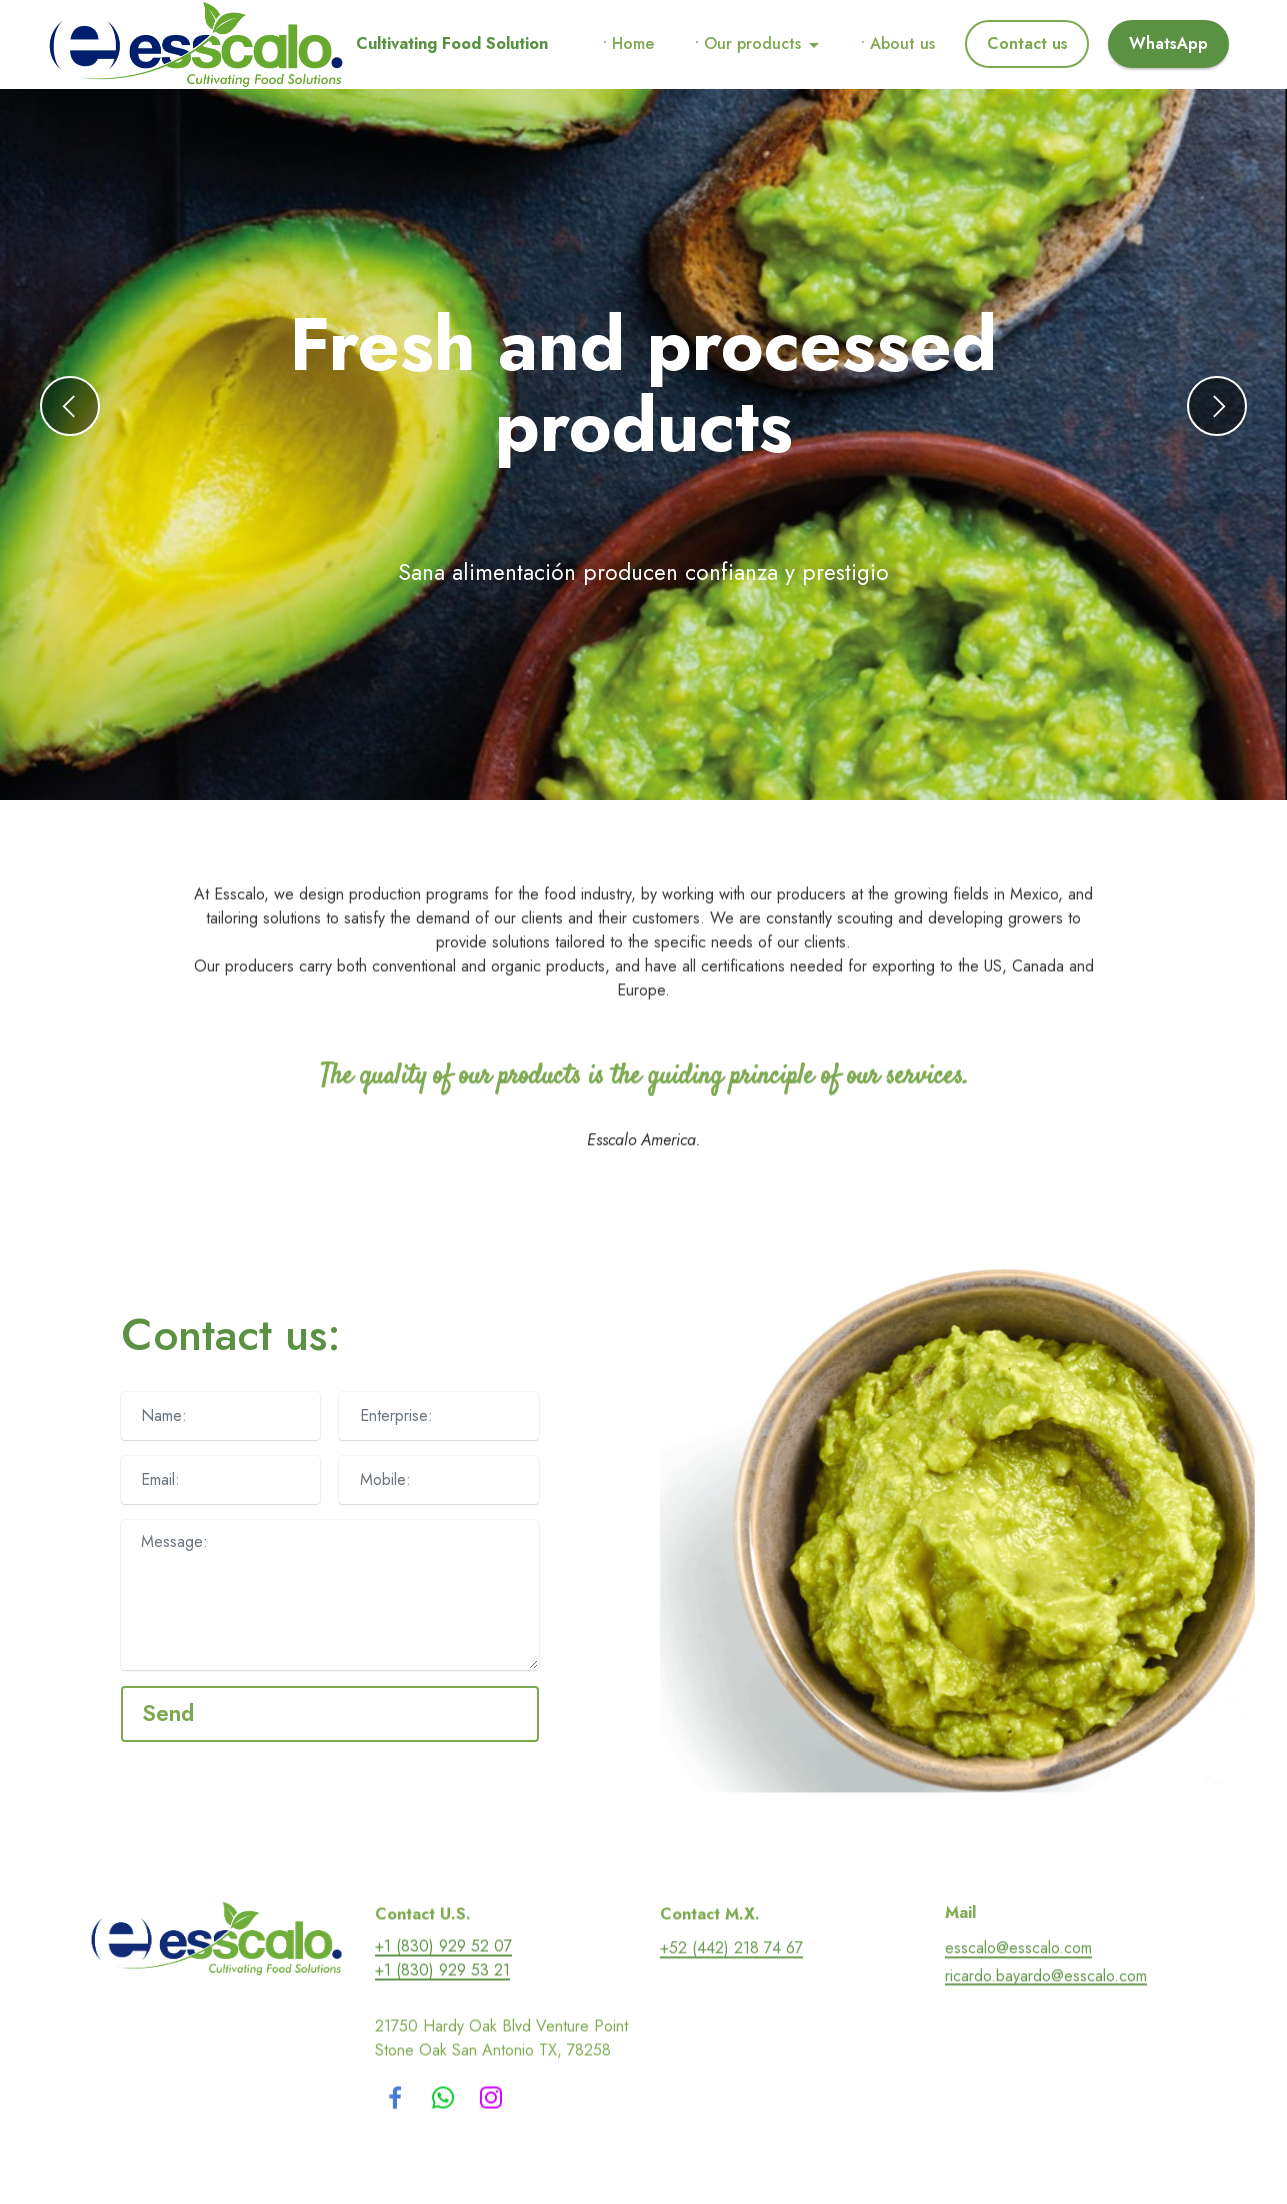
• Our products (748, 43)
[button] (70, 406)
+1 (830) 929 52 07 (443, 1997)
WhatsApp (1168, 43)
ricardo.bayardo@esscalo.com (1046, 2026)
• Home (628, 43)
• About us (898, 43)
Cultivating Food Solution (452, 44)
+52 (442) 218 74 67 (731, 1999)
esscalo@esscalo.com (1018, 1999)
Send (168, 1713)
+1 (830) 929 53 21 (442, 2021)
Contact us (1027, 43)
